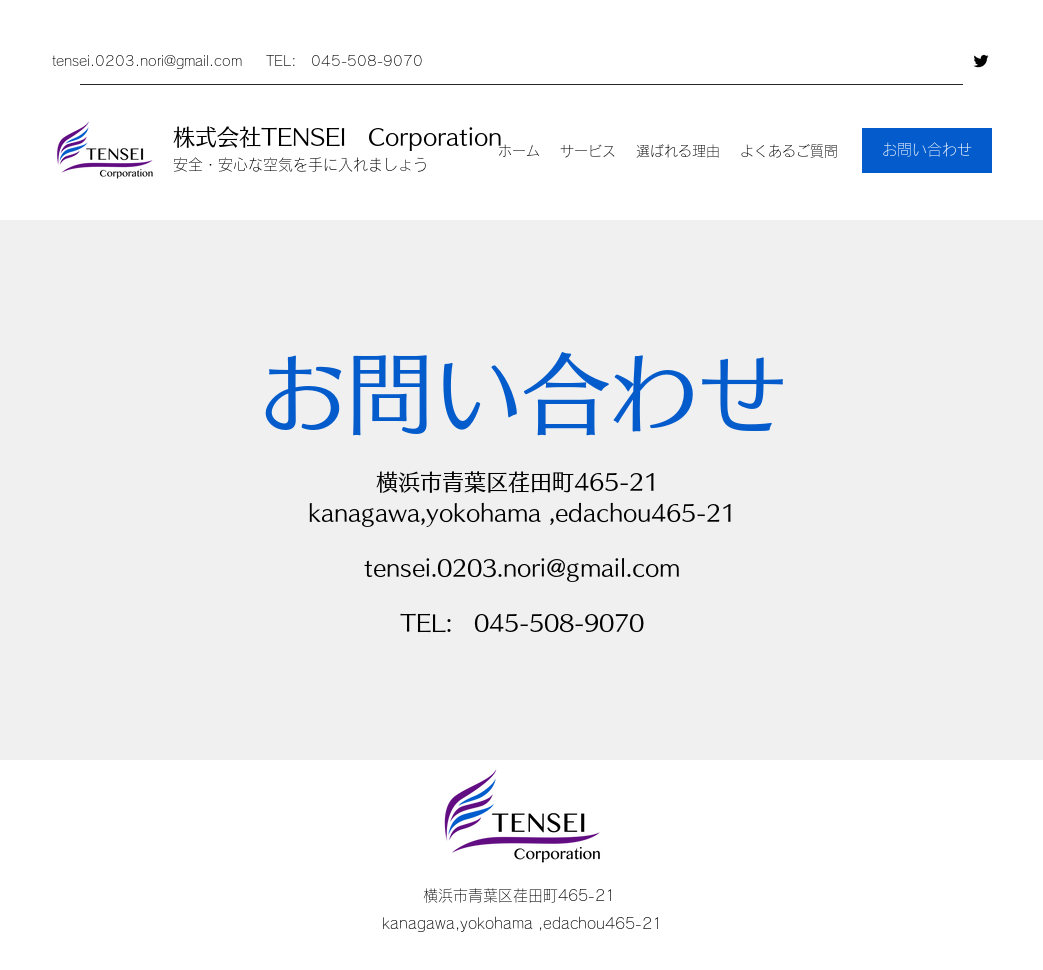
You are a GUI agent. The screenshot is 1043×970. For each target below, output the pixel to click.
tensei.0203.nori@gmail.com (147, 61)
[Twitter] (981, 61)
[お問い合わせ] (927, 150)
